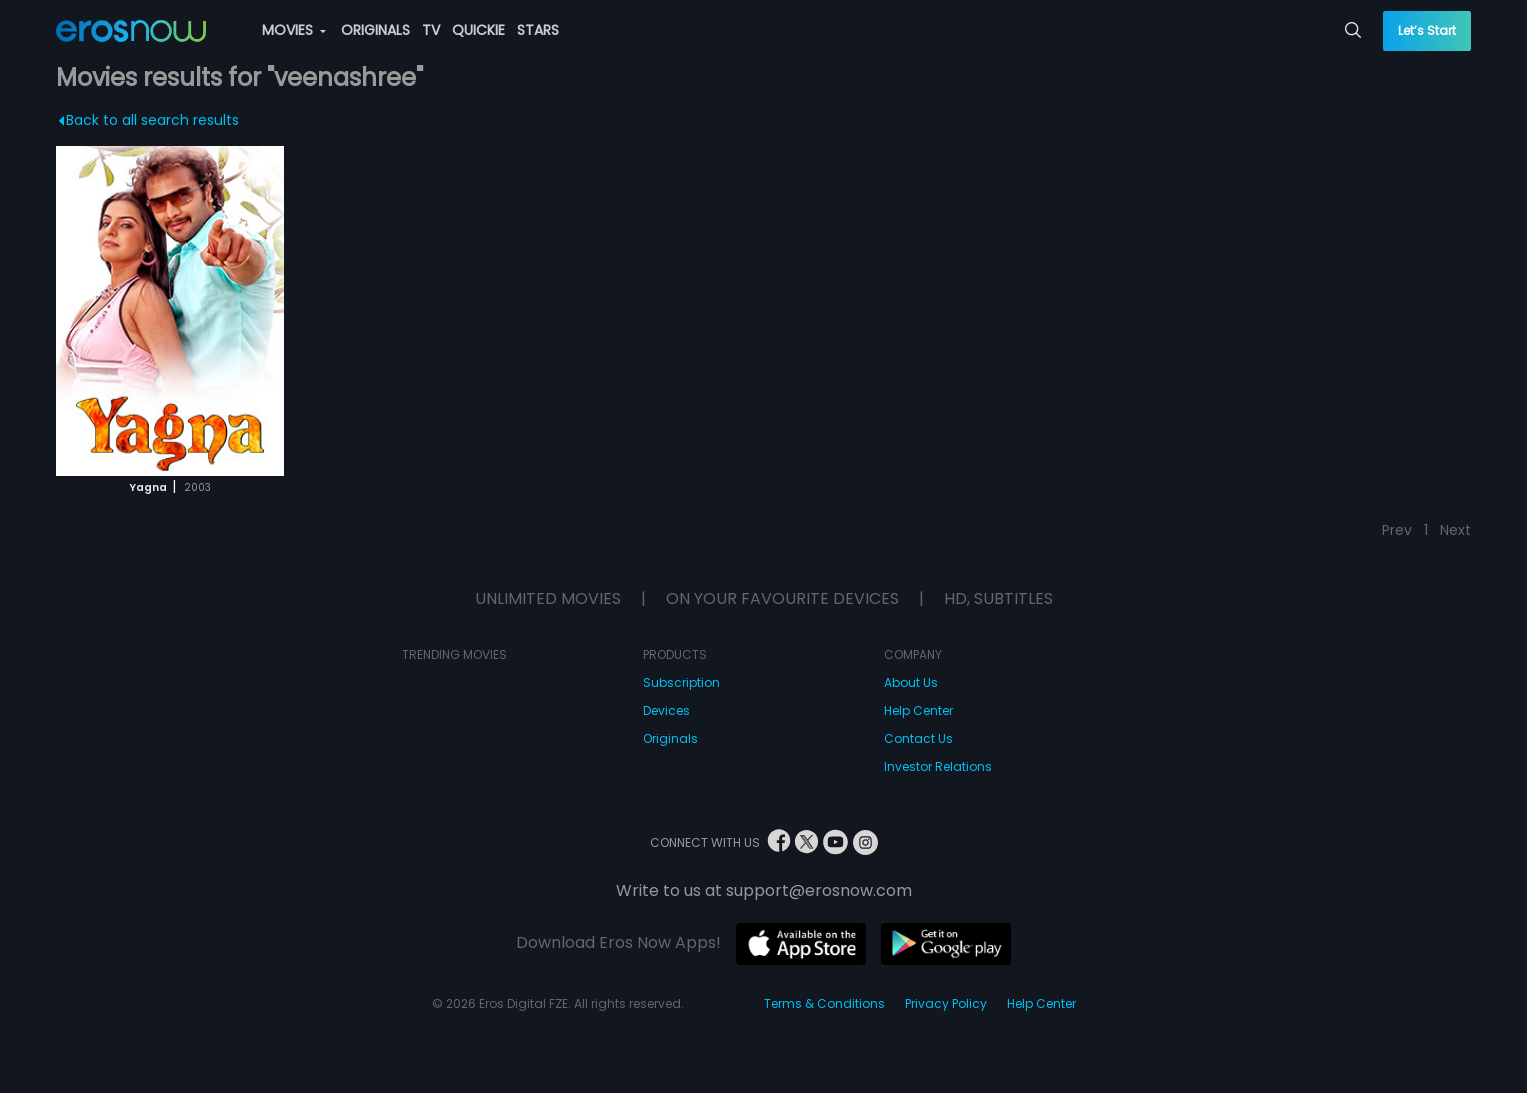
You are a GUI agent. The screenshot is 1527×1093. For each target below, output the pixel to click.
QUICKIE (478, 30)
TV (431, 30)
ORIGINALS (375, 30)
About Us (911, 682)
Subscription (681, 682)
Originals (670, 738)
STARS (538, 30)
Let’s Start (1427, 30)
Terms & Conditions (824, 1003)
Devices (666, 710)
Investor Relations (938, 766)
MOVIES (294, 30)
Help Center (918, 710)
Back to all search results (149, 120)
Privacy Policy (946, 1003)
